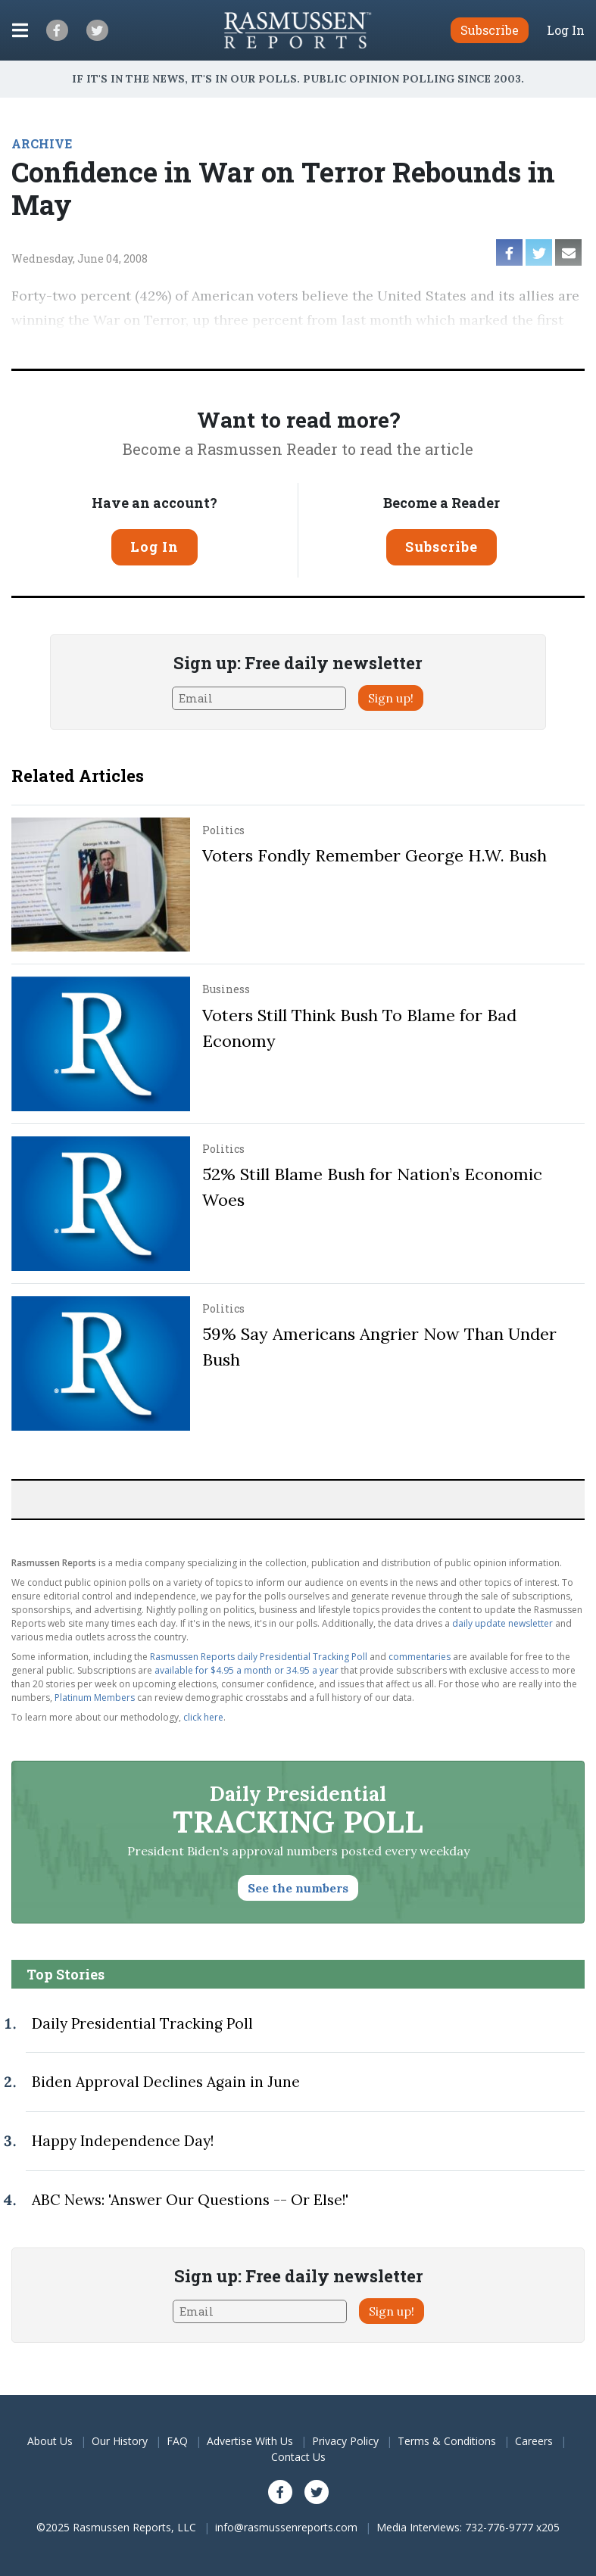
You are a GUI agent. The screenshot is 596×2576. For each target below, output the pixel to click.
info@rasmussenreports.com (286, 2527)
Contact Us (298, 2457)
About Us (50, 2441)
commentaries (419, 1656)
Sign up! (390, 698)
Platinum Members (95, 1697)
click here (203, 1717)
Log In (566, 30)
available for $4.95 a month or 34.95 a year (246, 1670)
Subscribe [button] (489, 30)
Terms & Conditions (447, 2441)
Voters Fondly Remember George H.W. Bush (374, 855)
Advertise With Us (250, 2441)
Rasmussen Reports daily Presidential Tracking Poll (258, 1656)
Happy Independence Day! (123, 2141)
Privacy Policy (345, 2441)
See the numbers (298, 1887)
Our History (120, 2441)
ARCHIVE (41, 143)
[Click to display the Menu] (20, 30)
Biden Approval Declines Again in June (166, 2082)
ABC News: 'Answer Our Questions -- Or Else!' (190, 2200)
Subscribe (441, 546)
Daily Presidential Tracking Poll (142, 2023)
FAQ (177, 2441)
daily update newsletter (502, 1623)
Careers (534, 2441)
